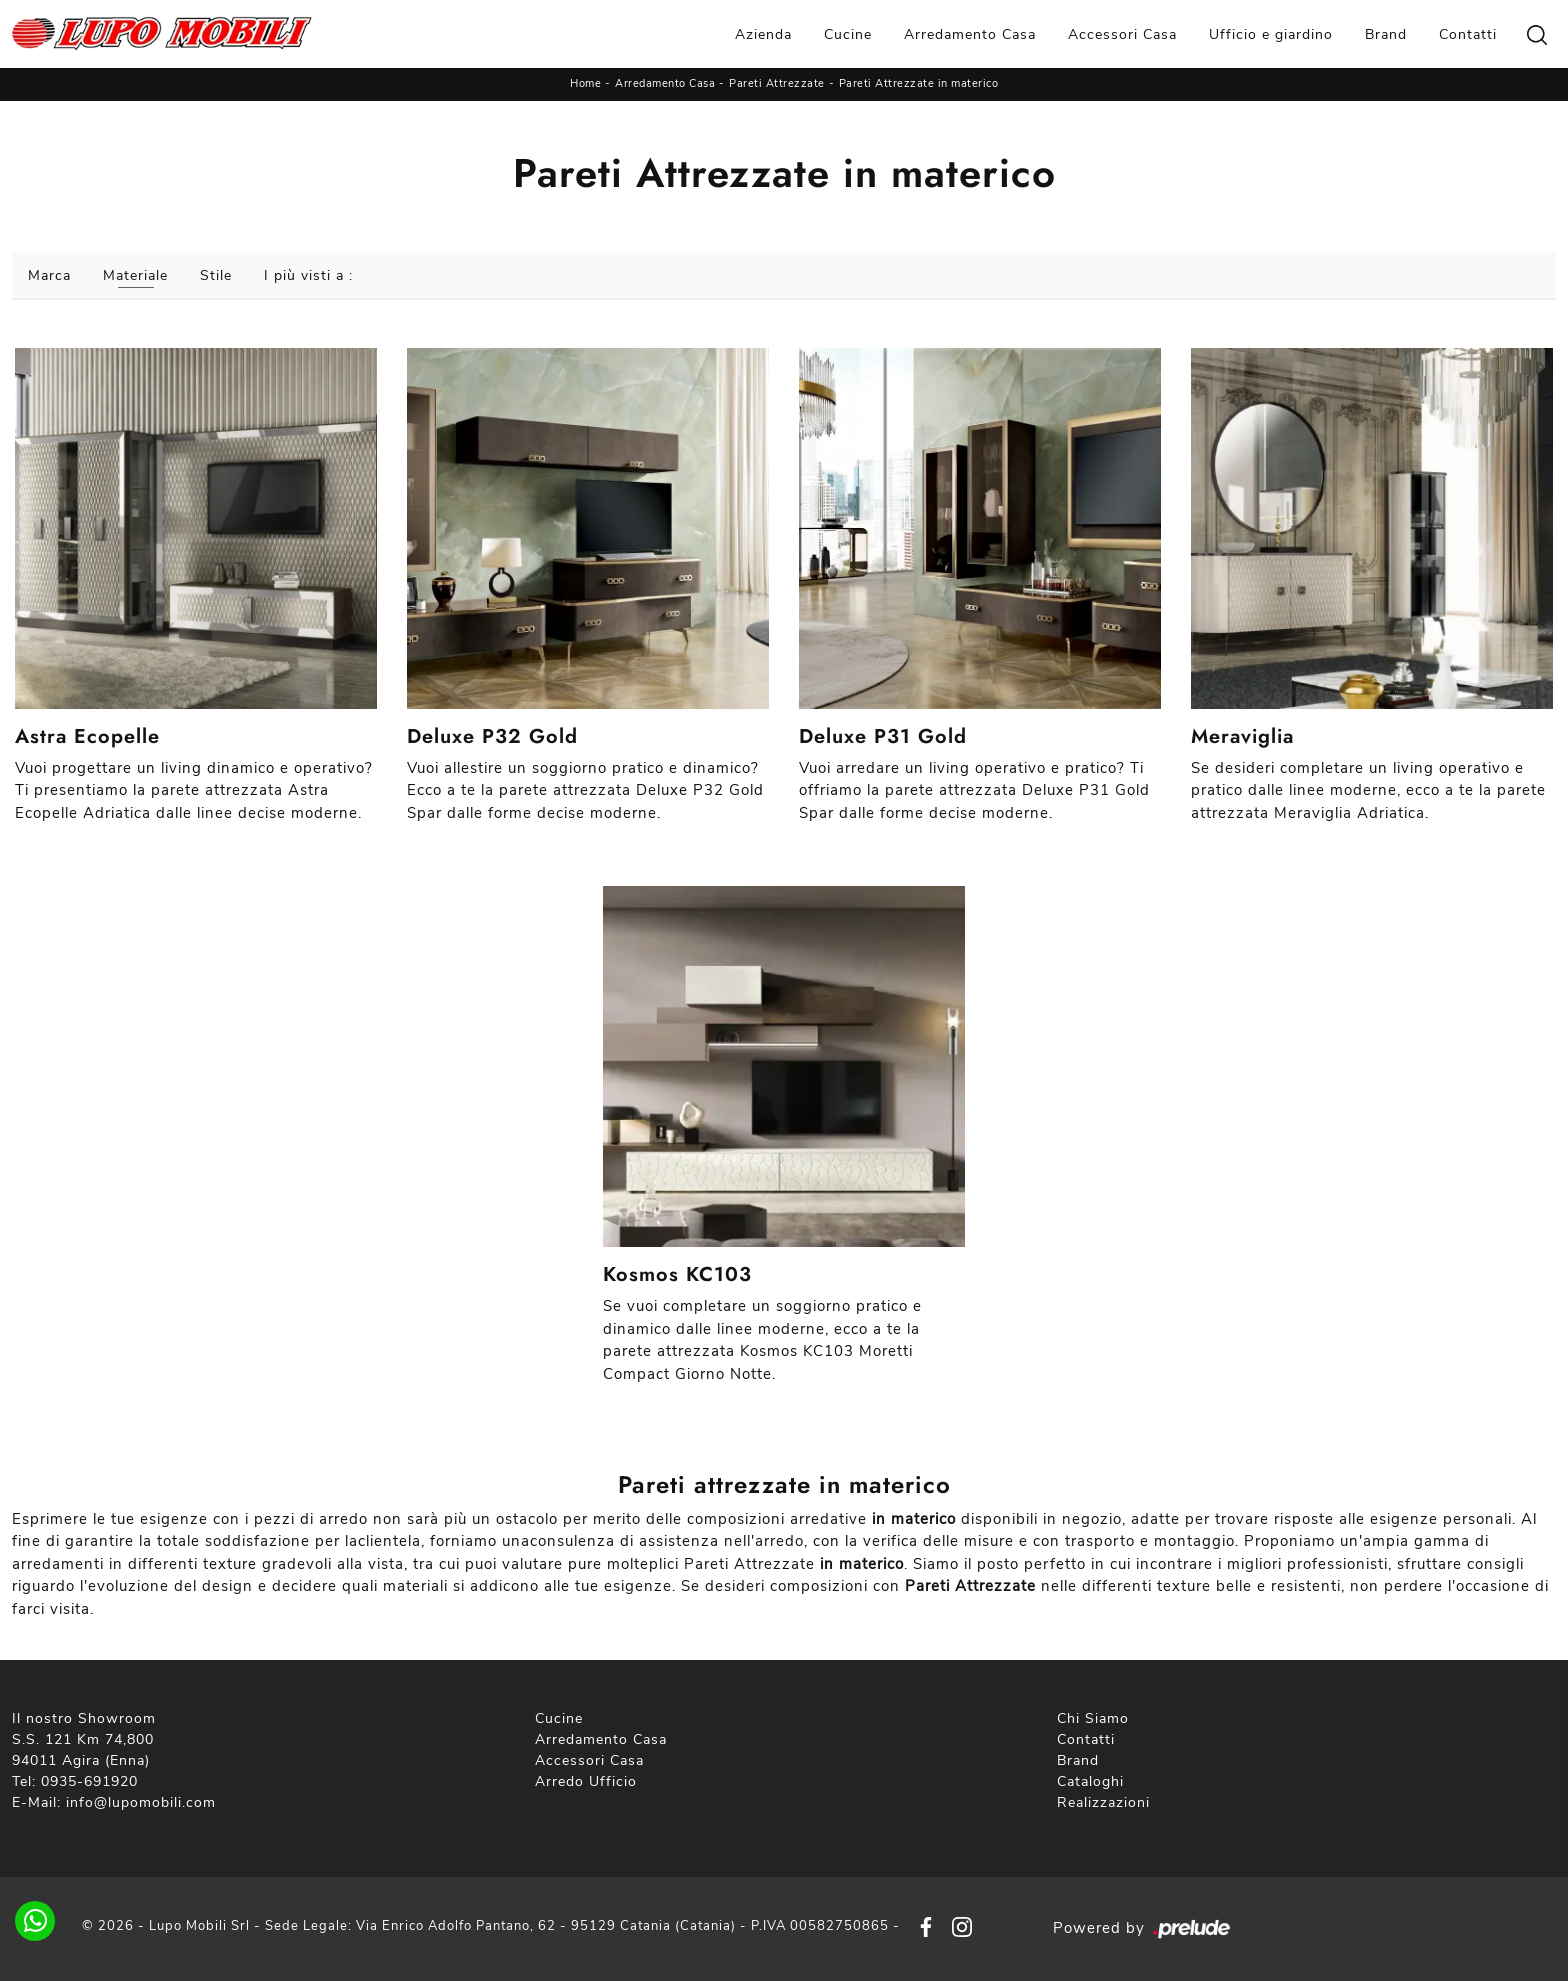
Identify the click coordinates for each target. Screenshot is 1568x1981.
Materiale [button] (135, 275)
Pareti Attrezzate (777, 83)
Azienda (763, 34)
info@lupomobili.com (141, 1802)
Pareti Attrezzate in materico (919, 83)
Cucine (848, 34)
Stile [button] (216, 275)
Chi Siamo (1093, 1718)
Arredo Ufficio (586, 1781)
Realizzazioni (1103, 1802)
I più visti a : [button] (308, 275)
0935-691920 (89, 1781)
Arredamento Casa (970, 34)
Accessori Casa (1122, 34)
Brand (1386, 34)
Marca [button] (49, 275)
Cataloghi (1090, 1781)
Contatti (1468, 34)
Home (585, 83)
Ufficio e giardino (1271, 34)
